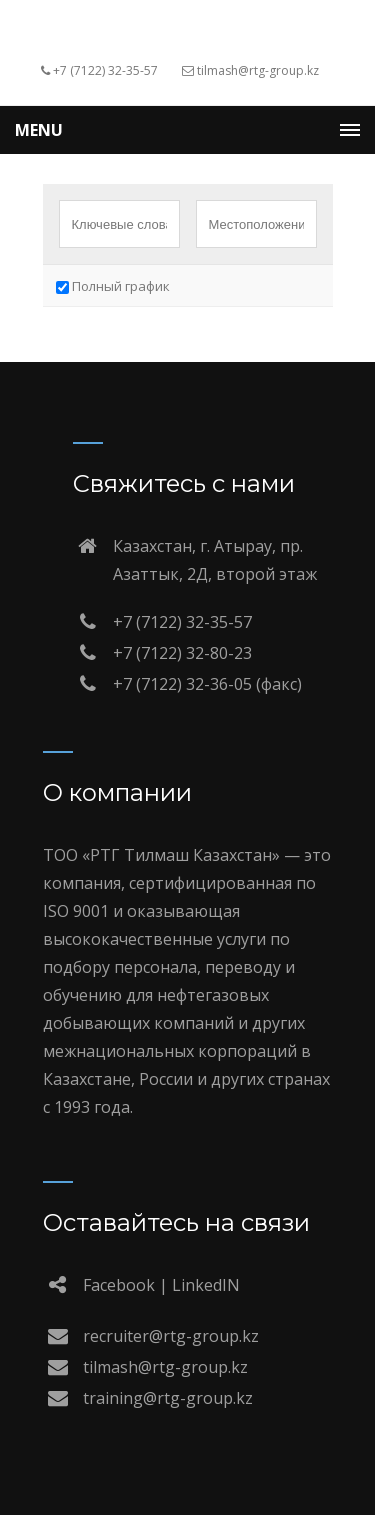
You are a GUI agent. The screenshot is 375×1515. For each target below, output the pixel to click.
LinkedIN (206, 1285)
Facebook (119, 1285)
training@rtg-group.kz (168, 1398)
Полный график (113, 286)
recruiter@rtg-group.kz (171, 1336)
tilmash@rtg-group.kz (165, 1367)
